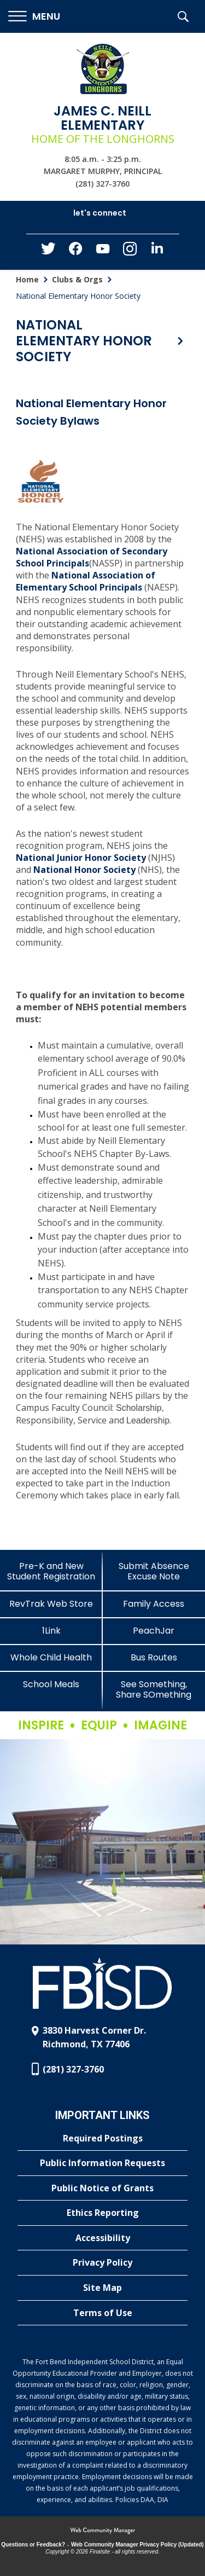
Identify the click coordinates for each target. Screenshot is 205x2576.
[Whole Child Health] (51, 1657)
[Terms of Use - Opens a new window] (102, 2313)
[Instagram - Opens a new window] (130, 252)
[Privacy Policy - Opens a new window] (102, 2263)
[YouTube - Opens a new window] (102, 251)
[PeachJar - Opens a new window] (154, 1630)
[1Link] (51, 1630)
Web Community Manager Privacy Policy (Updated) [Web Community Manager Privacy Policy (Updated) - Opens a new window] (137, 2545)
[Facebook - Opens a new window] (75, 251)
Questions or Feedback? (33, 2545)
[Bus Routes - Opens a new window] (154, 1657)
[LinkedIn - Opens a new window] (157, 251)
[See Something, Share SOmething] (154, 1689)
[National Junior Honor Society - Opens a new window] (81, 858)
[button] (34, 17)
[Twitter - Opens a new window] (48, 251)
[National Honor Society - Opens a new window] (84, 871)
